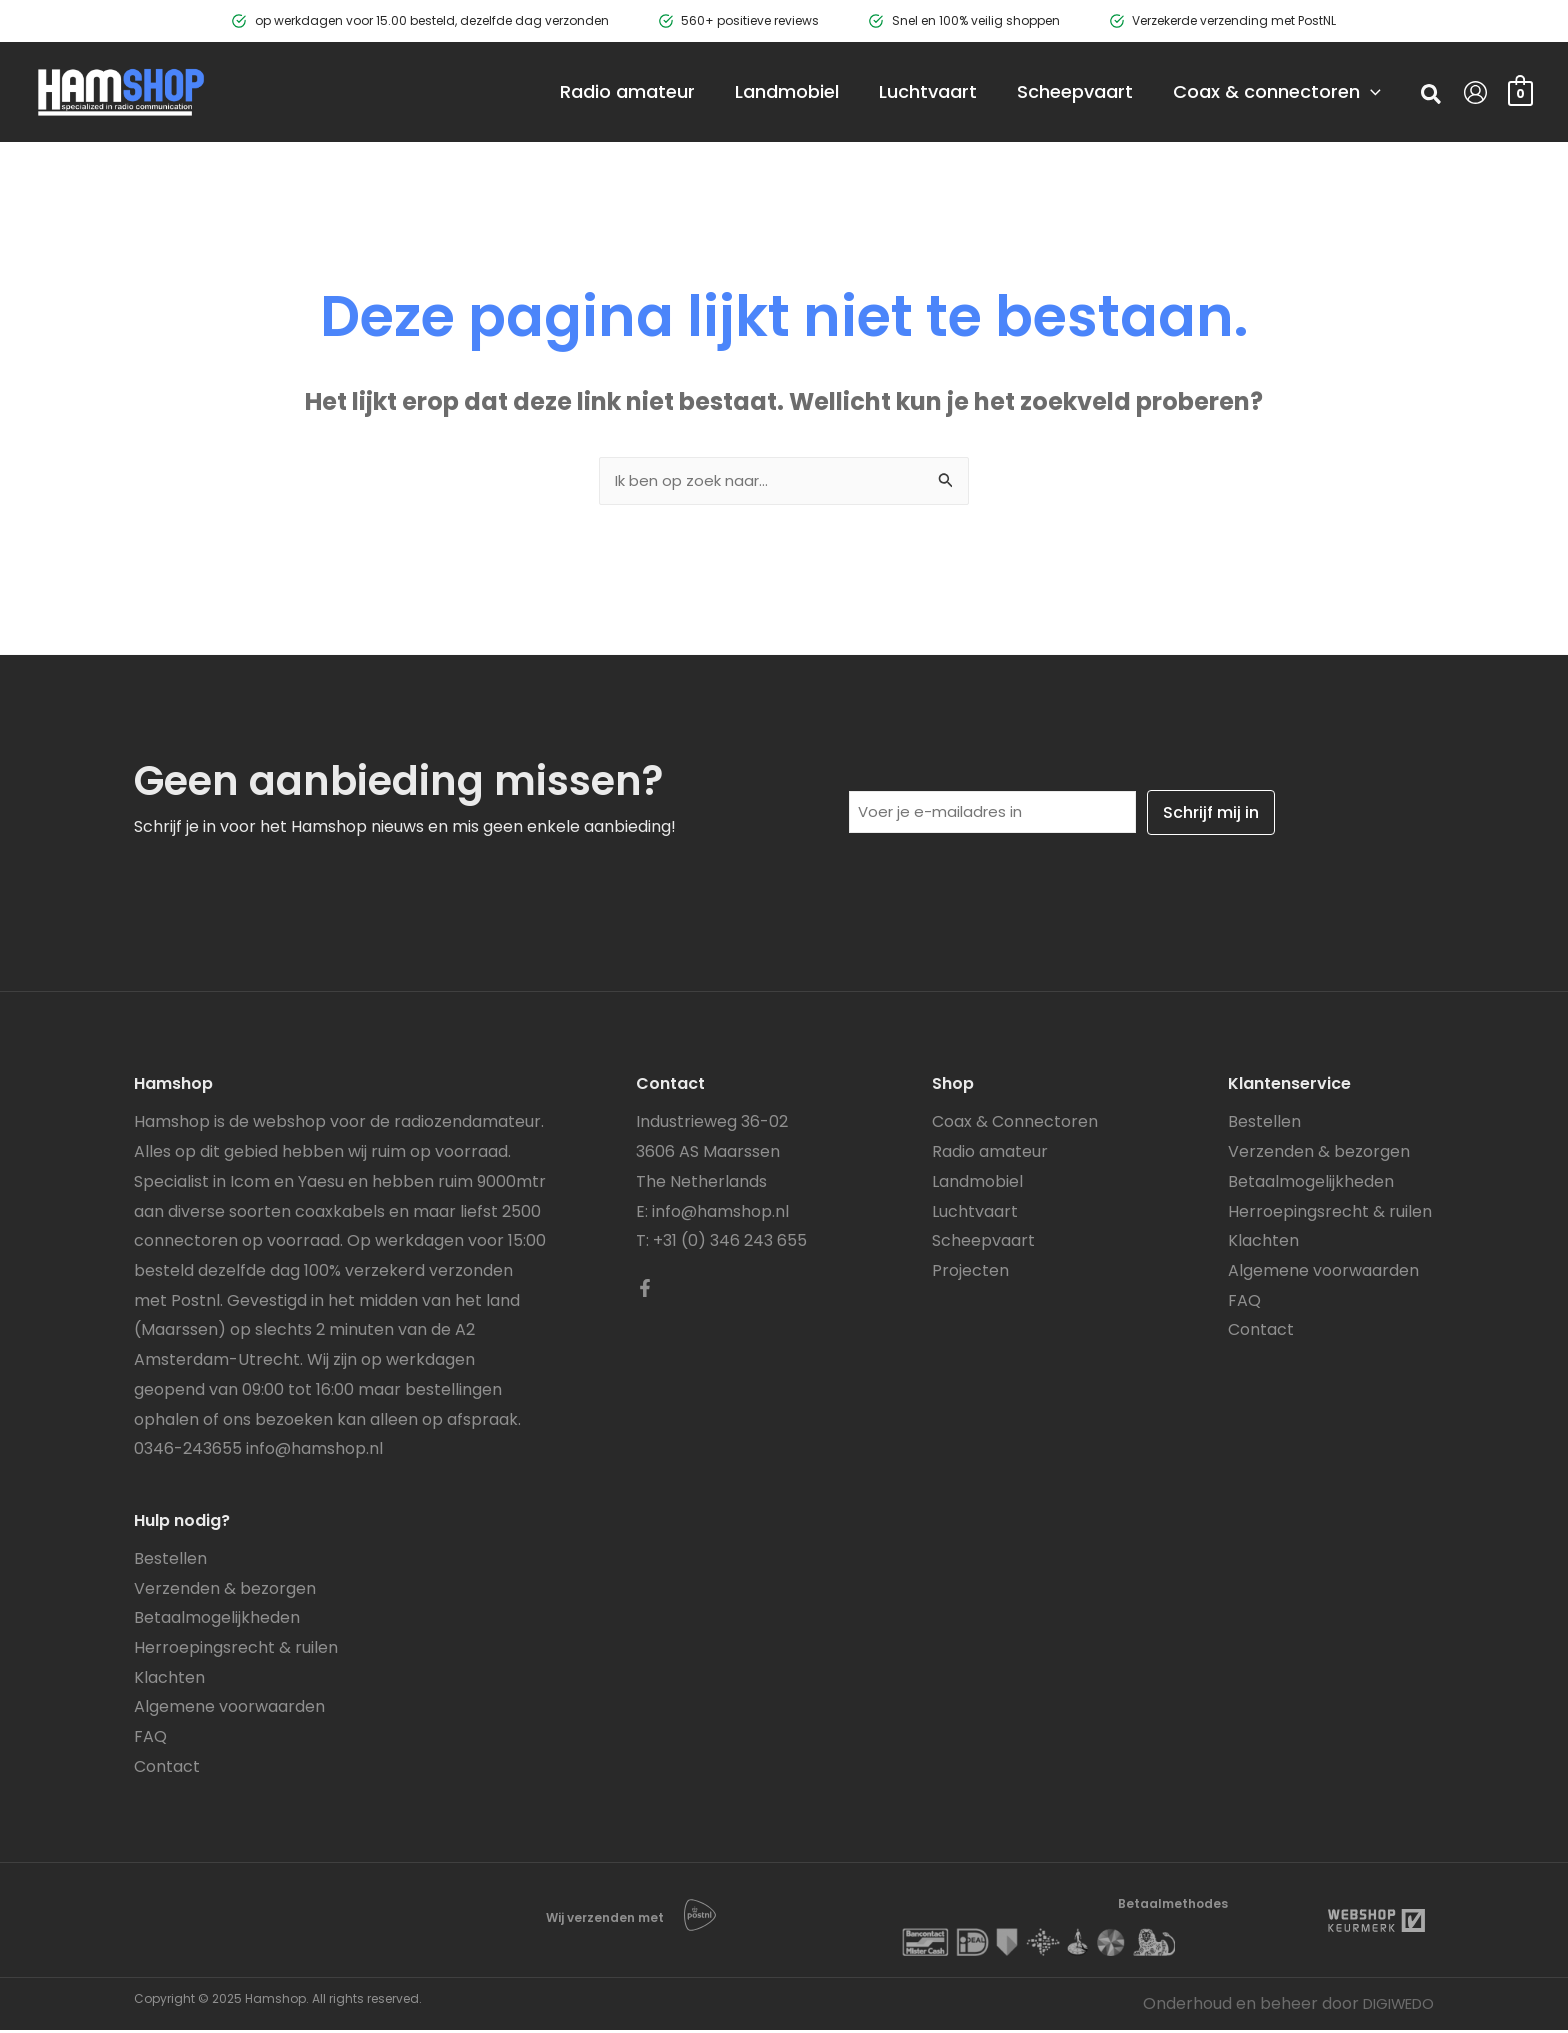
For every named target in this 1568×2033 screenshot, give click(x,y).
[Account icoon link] (1475, 92)
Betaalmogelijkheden (217, 1620)
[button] (1432, 97)
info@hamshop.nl (314, 1451)
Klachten (169, 1680)
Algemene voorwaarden (229, 1709)
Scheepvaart (983, 1243)
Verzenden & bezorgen (225, 1591)
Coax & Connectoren (1015, 1124)
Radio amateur (990, 1154)
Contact (167, 1769)
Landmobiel (977, 1184)
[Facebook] (645, 1291)
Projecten (970, 1273)
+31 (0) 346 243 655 (730, 1243)
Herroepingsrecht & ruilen (236, 1650)
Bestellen (170, 1561)
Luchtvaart (975, 1214)
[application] (1340, 92)
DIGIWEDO (1392, 2006)
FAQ (150, 1739)
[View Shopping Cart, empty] (1520, 91)
